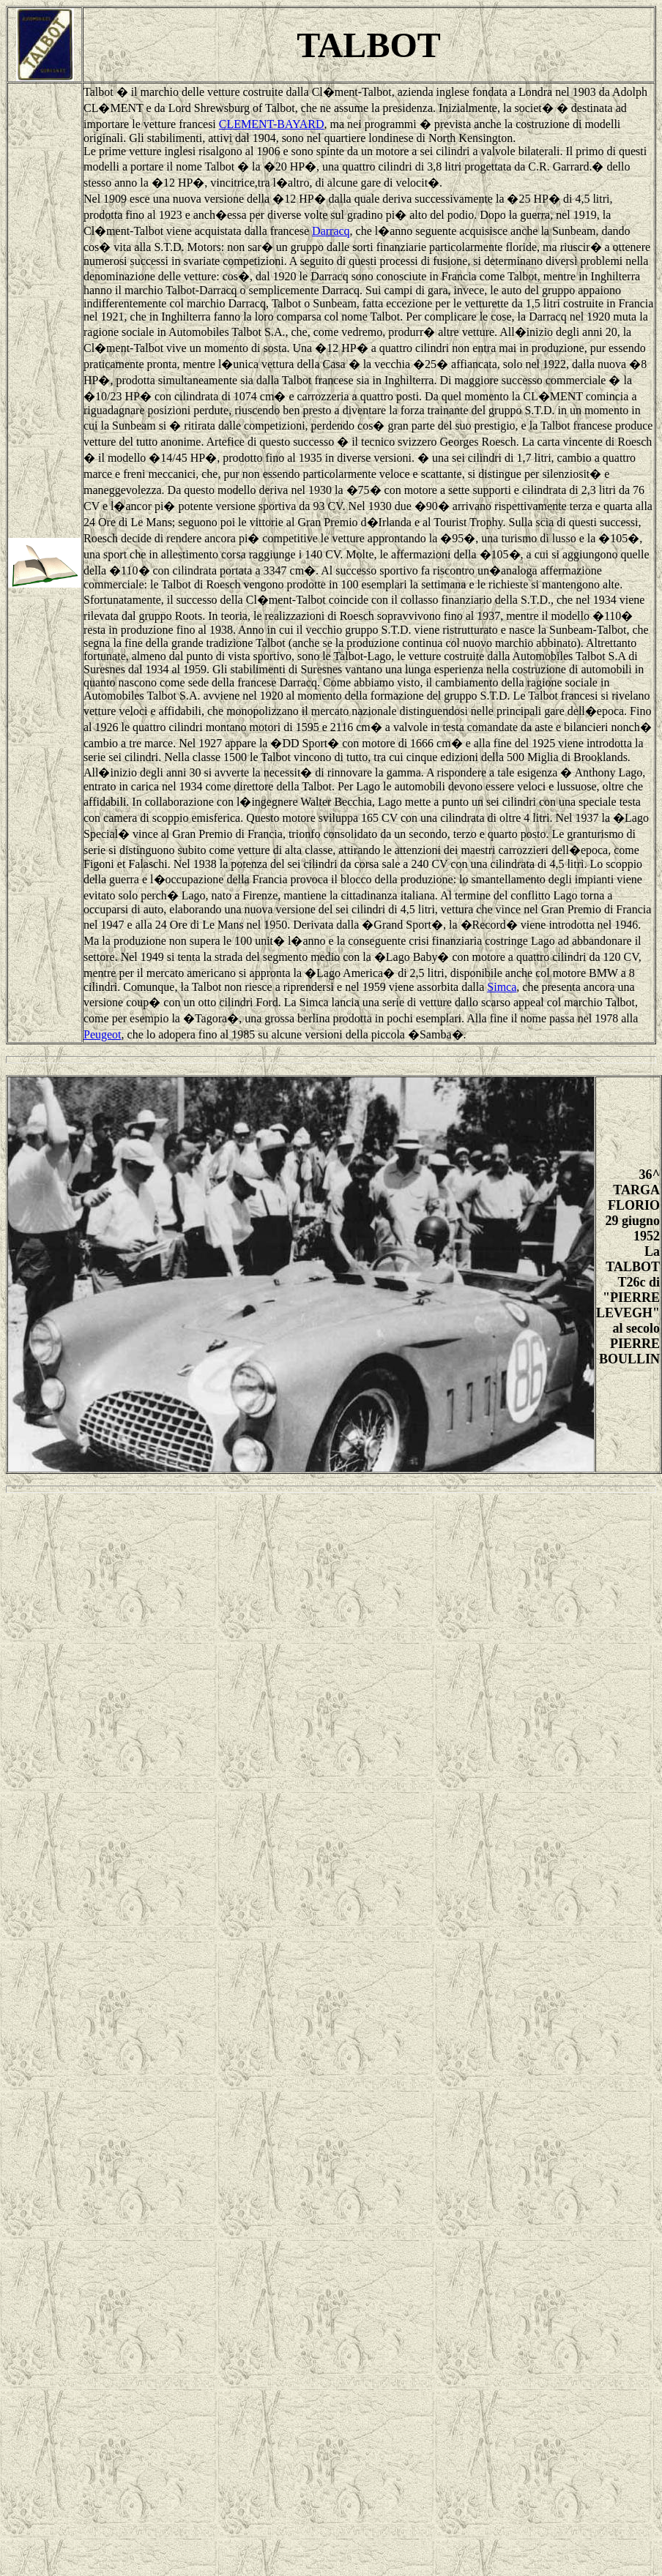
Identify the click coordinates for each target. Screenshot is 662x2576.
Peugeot (102, 1034)
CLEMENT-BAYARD (271, 124)
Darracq (331, 231)
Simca (501, 987)
